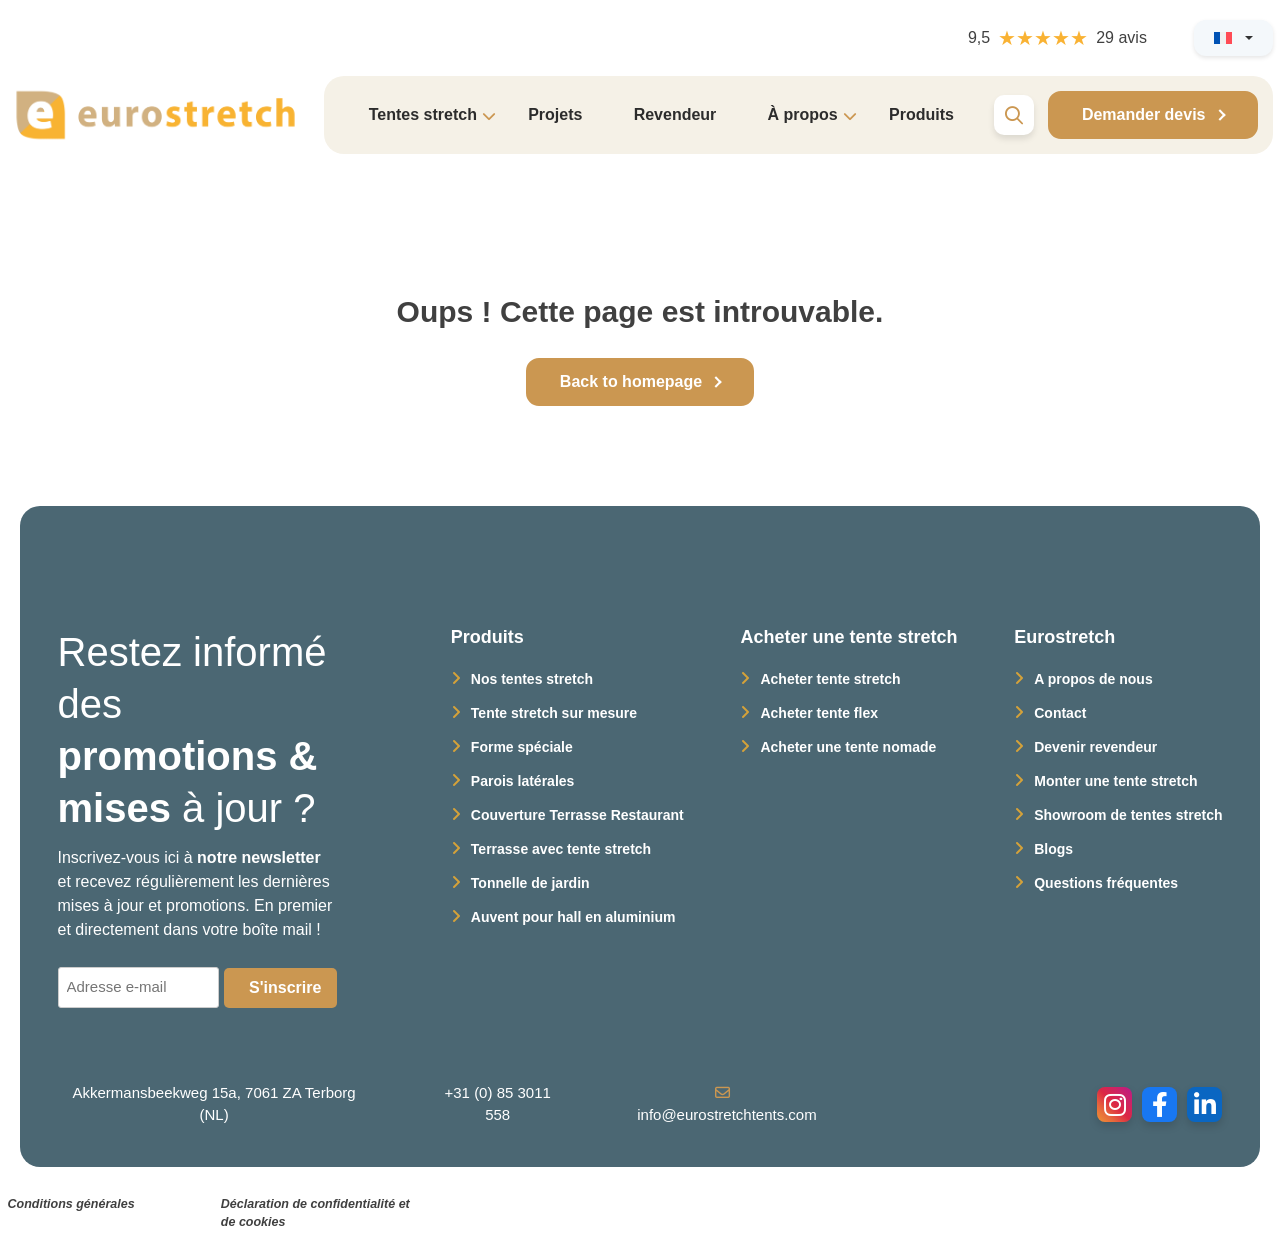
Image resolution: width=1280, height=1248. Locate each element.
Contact (1060, 713)
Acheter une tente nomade (848, 747)
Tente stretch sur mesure (554, 713)
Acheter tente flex (818, 713)
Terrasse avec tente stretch (561, 849)
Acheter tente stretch (830, 679)
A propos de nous (1093, 679)
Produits (921, 114)
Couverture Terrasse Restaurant (577, 815)
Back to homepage (631, 381)
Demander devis (1144, 114)
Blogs (1053, 849)
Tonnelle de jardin (530, 883)
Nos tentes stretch (532, 679)
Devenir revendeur (1095, 747)
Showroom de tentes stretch (1128, 815)
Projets (555, 114)
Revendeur (675, 114)
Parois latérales (523, 781)
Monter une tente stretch (1115, 781)
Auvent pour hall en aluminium (573, 917)
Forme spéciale (522, 747)
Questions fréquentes (1106, 883)
